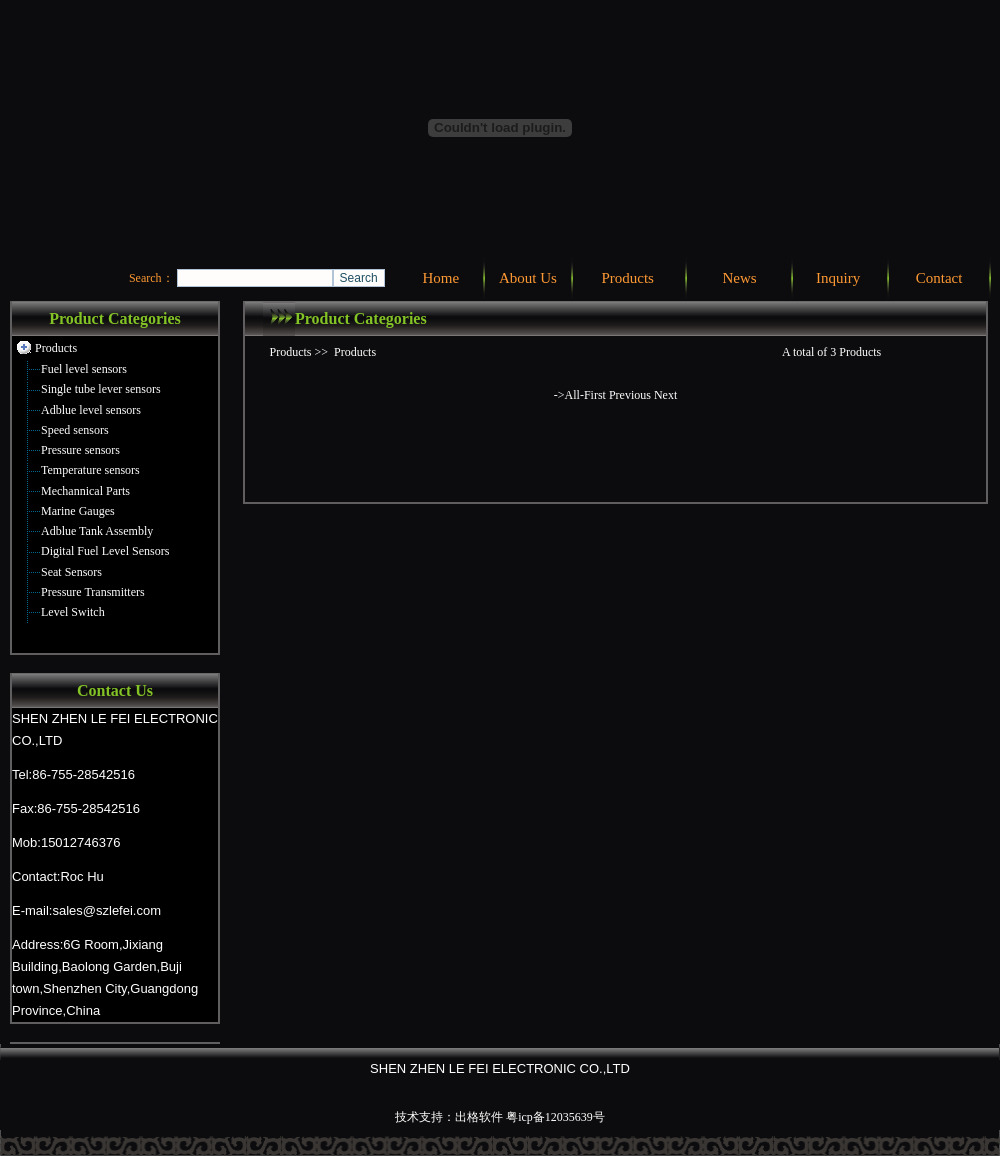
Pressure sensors (80, 450)
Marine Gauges (78, 511)
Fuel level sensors (84, 369)
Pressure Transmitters (93, 592)
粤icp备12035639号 (555, 1117)
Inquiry (838, 278)
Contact (939, 278)
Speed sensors (75, 430)
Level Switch (73, 612)
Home (440, 278)
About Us (528, 278)
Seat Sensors (71, 572)
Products (627, 278)
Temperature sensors (90, 470)
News (739, 278)
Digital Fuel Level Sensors (105, 551)
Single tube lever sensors (101, 389)
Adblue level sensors (91, 410)
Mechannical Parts (85, 491)
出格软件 (479, 1117)
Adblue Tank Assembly (97, 531)
